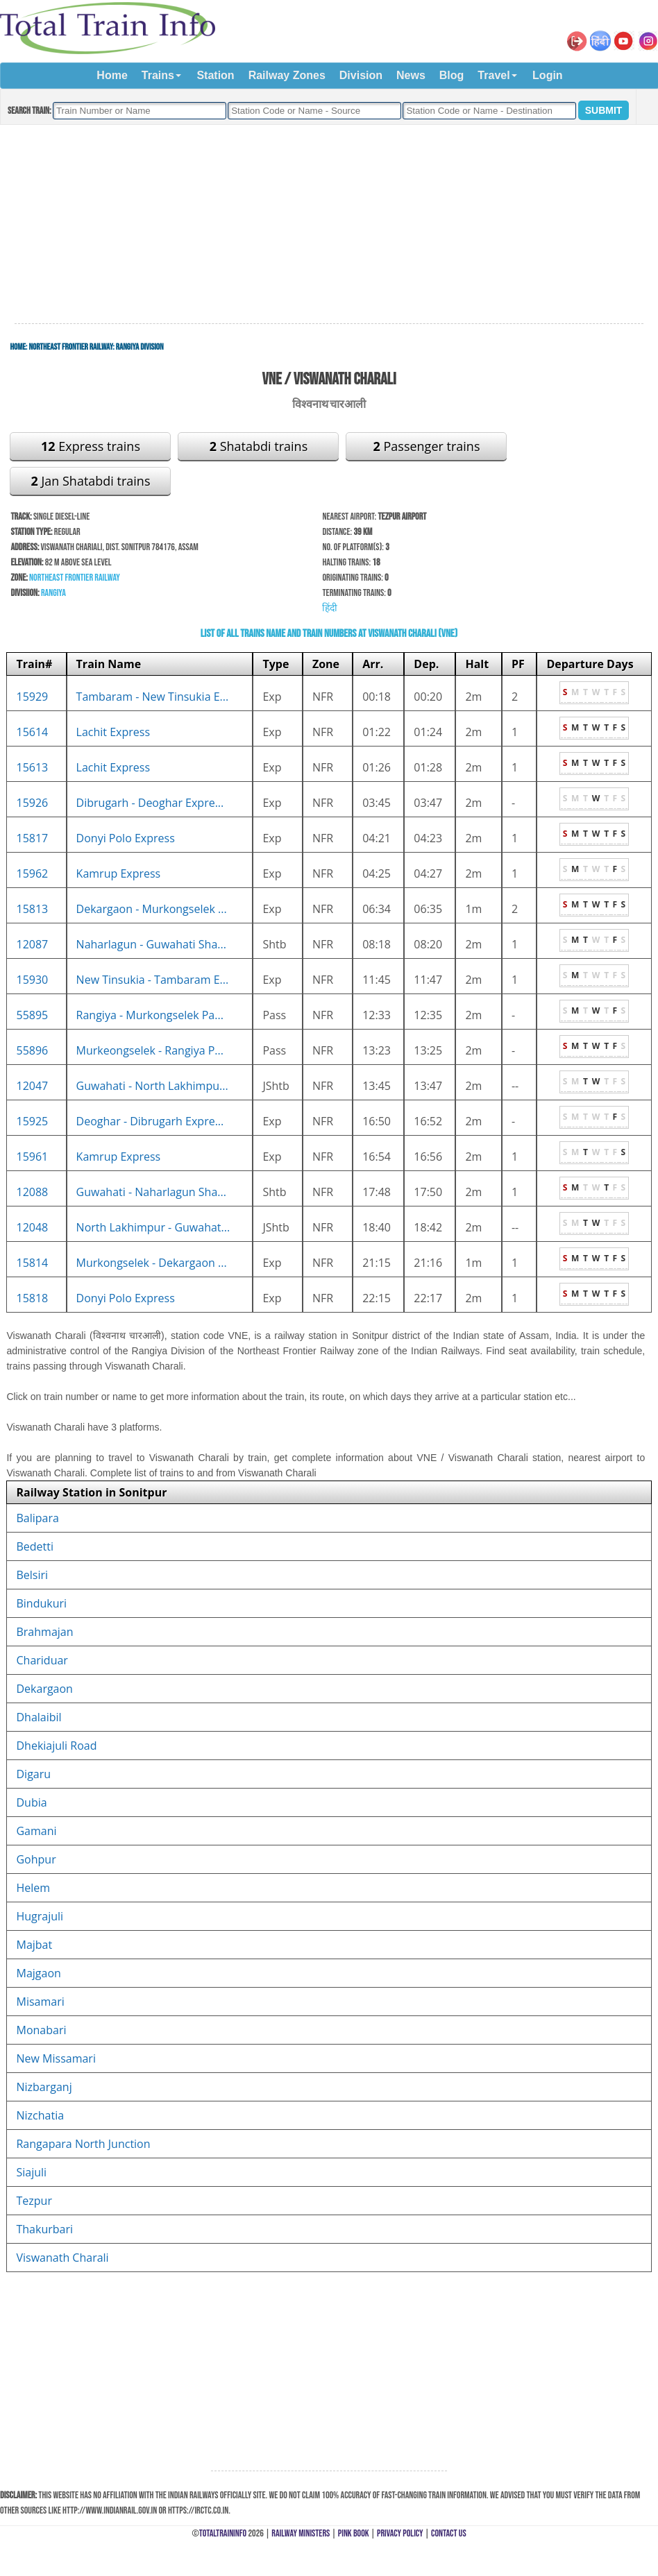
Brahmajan (44, 1631)
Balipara (37, 1518)
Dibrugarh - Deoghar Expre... (150, 802)
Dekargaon (44, 1688)
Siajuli (31, 2172)
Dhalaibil (38, 1717)
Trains (158, 75)
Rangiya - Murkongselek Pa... (149, 1015)
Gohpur (36, 1859)
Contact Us (448, 2533)
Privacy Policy (400, 2533)
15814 (32, 1262)
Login (547, 75)
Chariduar (41, 1660)
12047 (32, 1085)
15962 (32, 873)
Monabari (41, 2030)
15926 (32, 802)
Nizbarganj (43, 2087)
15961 (32, 1156)
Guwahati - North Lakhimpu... (152, 1085)
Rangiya (53, 593)
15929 (32, 696)
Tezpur (33, 2200)
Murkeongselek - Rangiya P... (149, 1050)
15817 (32, 838)
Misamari (40, 2001)
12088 (32, 1192)
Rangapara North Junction (83, 2143)
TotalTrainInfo (222, 2533)
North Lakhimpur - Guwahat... (153, 1227)
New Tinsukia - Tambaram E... (152, 979)
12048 (32, 1227)
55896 (32, 1050)
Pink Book (353, 2533)
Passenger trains (426, 446)
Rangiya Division (140, 346)
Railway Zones (287, 75)
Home (111, 75)
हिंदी (329, 608)
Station (215, 75)
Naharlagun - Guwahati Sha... (151, 944)
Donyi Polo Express (125, 838)
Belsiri (32, 1575)
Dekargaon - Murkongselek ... (151, 908)
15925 (32, 1121)
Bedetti (34, 1546)
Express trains (90, 446)
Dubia (31, 1802)
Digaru (33, 1774)
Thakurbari (44, 2229)
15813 (32, 908)
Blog (451, 75)
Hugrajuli (39, 1916)
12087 (32, 944)
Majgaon (38, 1973)
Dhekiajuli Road (56, 1745)
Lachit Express (113, 732)
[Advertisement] (329, 225)
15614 (32, 732)
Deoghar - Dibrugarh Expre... (150, 1121)
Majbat (34, 1944)
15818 (32, 1298)
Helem (33, 1887)
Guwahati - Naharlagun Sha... (151, 1192)
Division (360, 75)
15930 (32, 979)
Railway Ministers (300, 2533)
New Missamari (55, 2058)
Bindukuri (41, 1603)
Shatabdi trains (258, 446)
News (410, 75)
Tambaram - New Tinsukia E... (152, 696)
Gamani (36, 1831)
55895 (32, 1015)
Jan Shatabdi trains (90, 480)
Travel (493, 75)
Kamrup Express (118, 873)
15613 (32, 767)
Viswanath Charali (62, 2257)
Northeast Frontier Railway (70, 346)
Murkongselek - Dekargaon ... (151, 1262)
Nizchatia (40, 2115)
